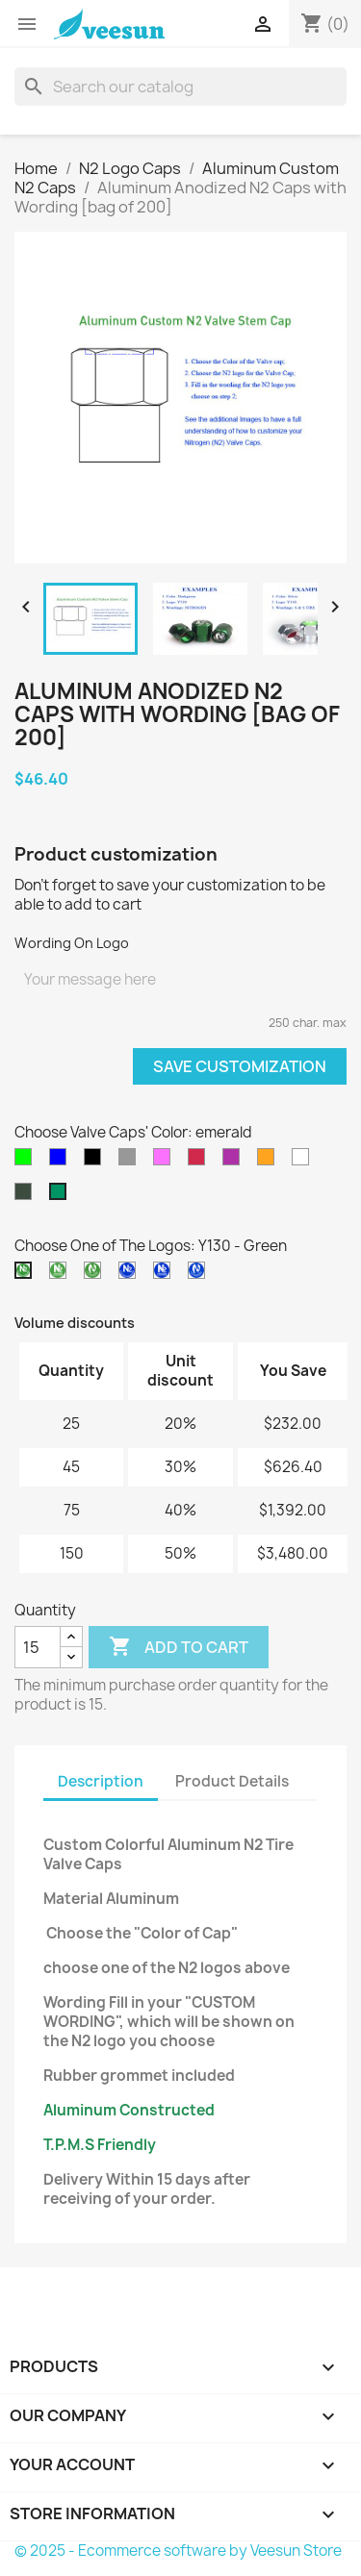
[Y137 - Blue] (130, 1275)
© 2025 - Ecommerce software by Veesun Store (178, 2550)
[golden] (269, 1161)
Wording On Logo (71, 943)
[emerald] (61, 1196)
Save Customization (239, 1066)
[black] (96, 1161)
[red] (200, 1161)
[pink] (165, 1161)
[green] (26, 1161)
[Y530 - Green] (96, 1275)
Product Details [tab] (232, 1781)
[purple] (234, 1161)
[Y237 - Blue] (165, 1275)
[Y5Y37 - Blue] (200, 1275)
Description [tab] (100, 1781)
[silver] (304, 1161)
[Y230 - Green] (61, 1275)
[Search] (180, 86)
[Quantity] (37, 1647)
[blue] (61, 1161)
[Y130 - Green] (26, 1275)
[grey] (130, 1161)
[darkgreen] (26, 1196)
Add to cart (178, 1647)
